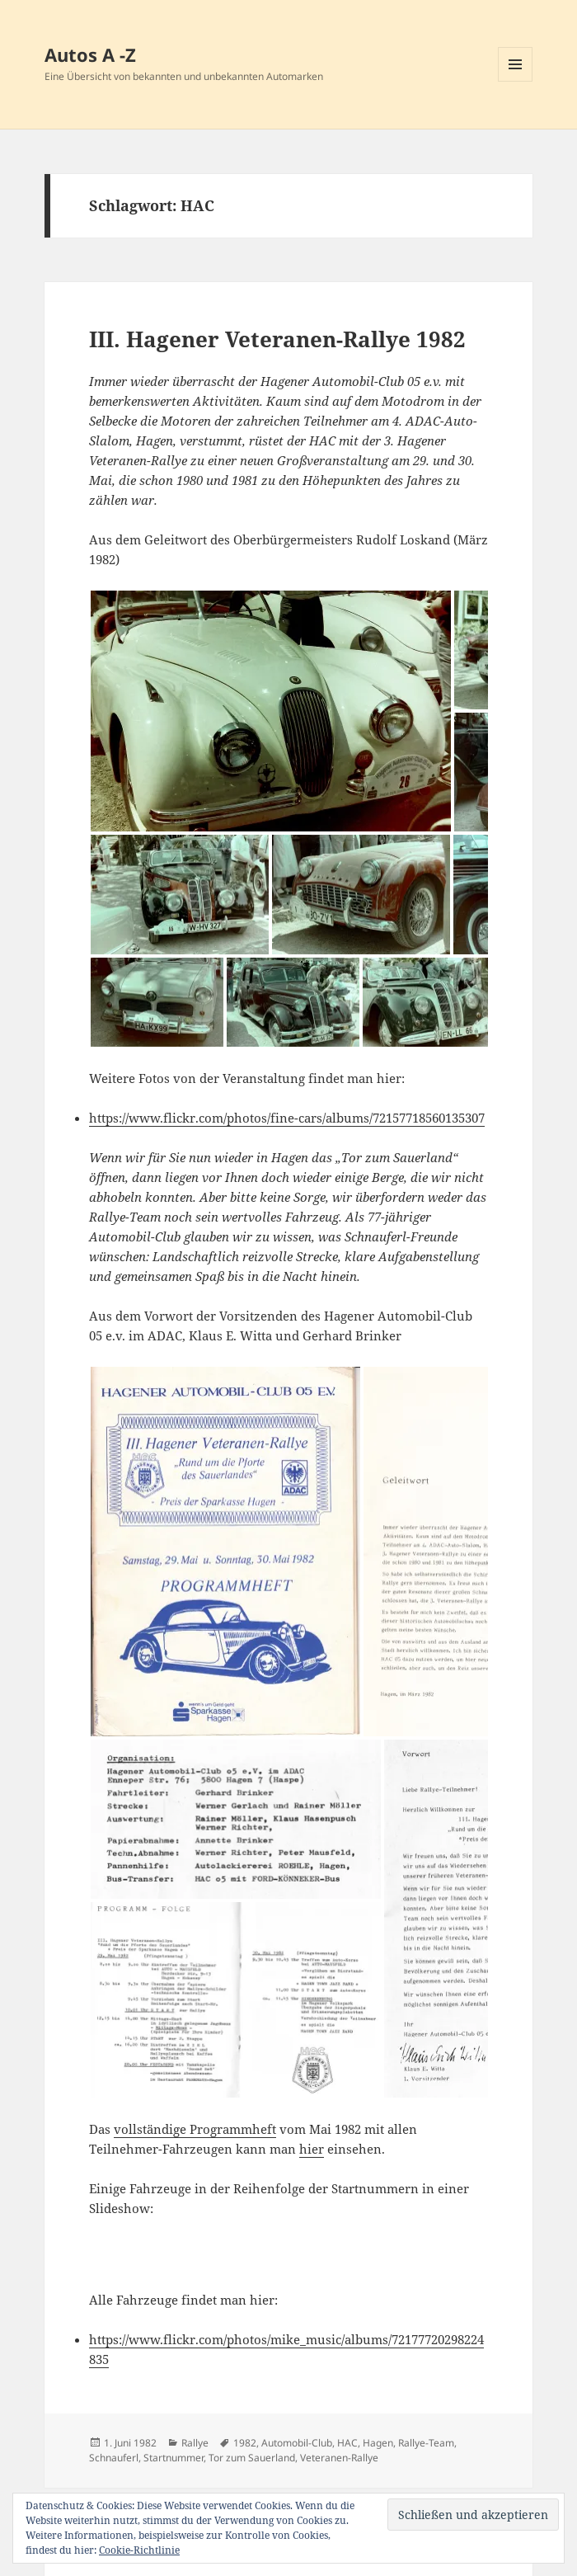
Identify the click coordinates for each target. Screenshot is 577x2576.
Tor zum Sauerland (252, 2458)
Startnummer (173, 2458)
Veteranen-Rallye (339, 2458)
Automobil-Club (296, 2443)
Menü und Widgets (515, 81)
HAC (347, 2443)
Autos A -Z (90, 54)
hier (311, 2148)
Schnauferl (113, 2458)
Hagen (378, 2443)
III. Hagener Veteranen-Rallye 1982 (277, 339)
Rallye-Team (426, 2443)
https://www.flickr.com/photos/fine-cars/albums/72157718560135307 (287, 1117)
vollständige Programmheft (195, 2129)
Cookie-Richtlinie (139, 2550)
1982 (244, 2443)
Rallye (195, 2443)
